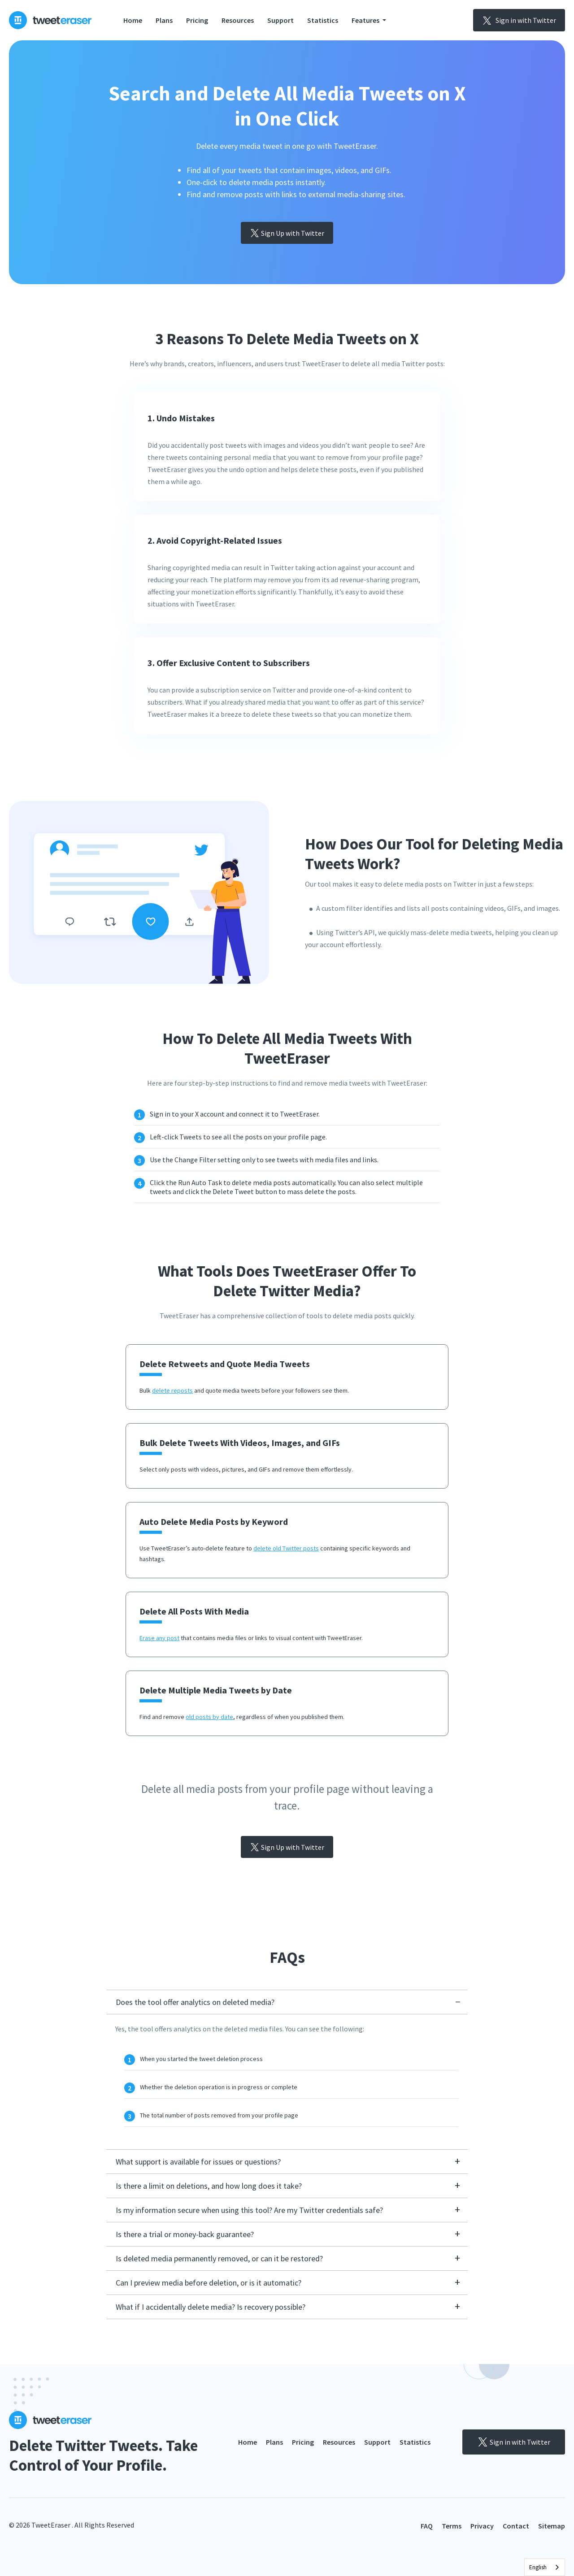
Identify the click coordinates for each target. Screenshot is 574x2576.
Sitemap (551, 2525)
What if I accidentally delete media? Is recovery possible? (210, 2307)
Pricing (197, 20)
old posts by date (209, 1717)
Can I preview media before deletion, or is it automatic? (208, 2282)
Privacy (482, 2525)
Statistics (322, 20)
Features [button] (366, 20)
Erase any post (159, 1638)
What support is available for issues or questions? (198, 2161)
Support (280, 20)
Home (132, 20)
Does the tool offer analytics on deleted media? (195, 2002)
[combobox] (544, 2567)
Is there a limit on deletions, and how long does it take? (209, 2186)
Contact (516, 2525)
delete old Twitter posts (286, 1548)
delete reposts (172, 1390)
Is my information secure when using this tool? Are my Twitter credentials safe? (249, 2210)
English (538, 2567)
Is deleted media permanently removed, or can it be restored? (219, 2258)
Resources (238, 20)
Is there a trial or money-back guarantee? (185, 2234)
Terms (451, 2525)
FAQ (427, 2525)
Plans (164, 20)
